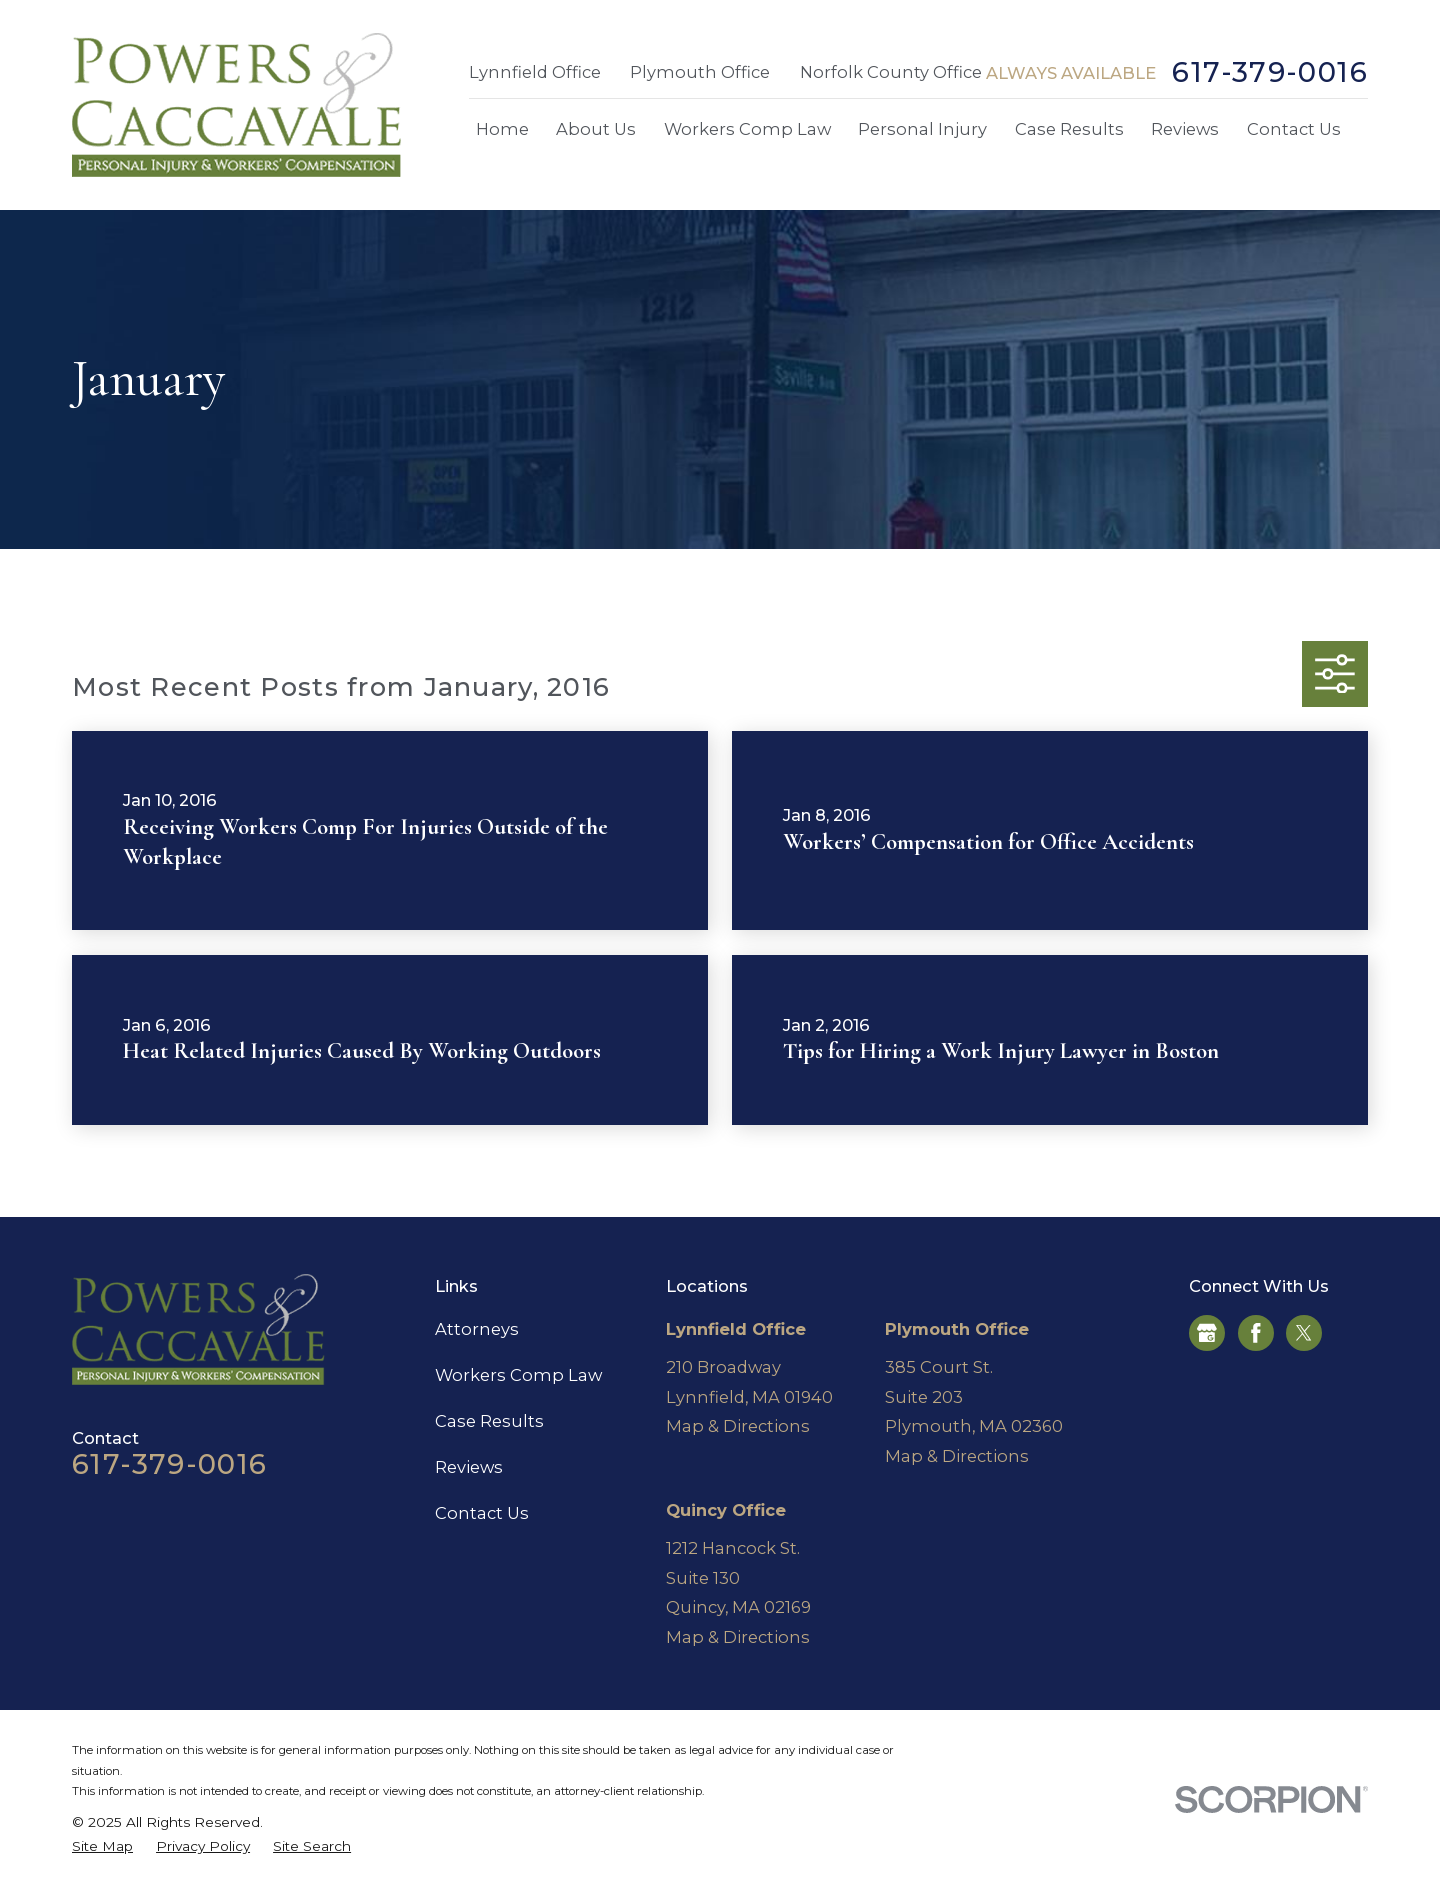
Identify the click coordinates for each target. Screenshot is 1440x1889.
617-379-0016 (1270, 73)
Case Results (489, 1421)
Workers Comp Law (518, 1375)
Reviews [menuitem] (1185, 129)
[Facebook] (1256, 1333)
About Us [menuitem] (596, 129)
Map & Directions (738, 1426)
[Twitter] (1304, 1333)
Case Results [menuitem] (1069, 129)
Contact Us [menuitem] (1294, 129)
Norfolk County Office (891, 72)
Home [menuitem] (502, 129)
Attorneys (477, 1329)
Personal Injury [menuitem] (922, 129)
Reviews (469, 1467)
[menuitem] (102, 1846)
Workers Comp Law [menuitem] (747, 129)
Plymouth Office (700, 72)
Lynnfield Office (535, 72)
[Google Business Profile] (1207, 1333)
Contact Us (482, 1513)
